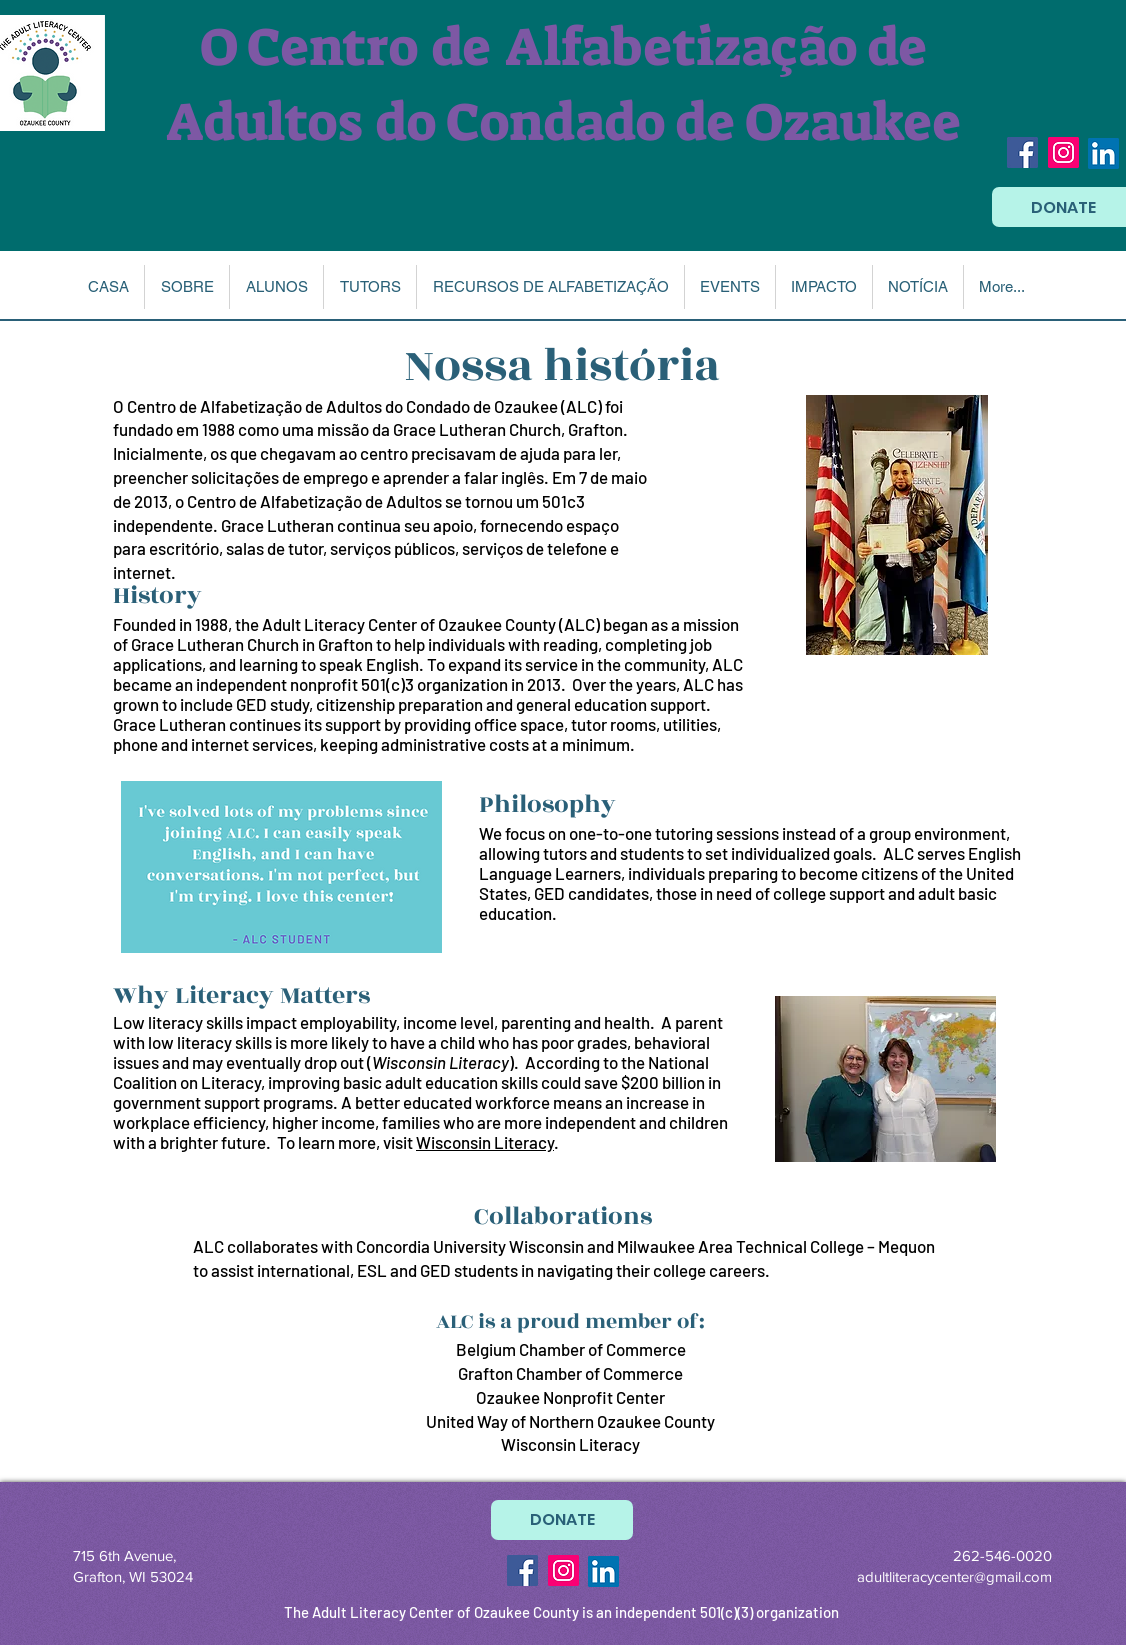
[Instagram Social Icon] (1063, 152)
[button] (186, 287)
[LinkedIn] (1103, 153)
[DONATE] (562, 1520)
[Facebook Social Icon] (1022, 152)
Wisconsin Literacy (485, 1142)
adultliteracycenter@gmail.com (954, 1576)
